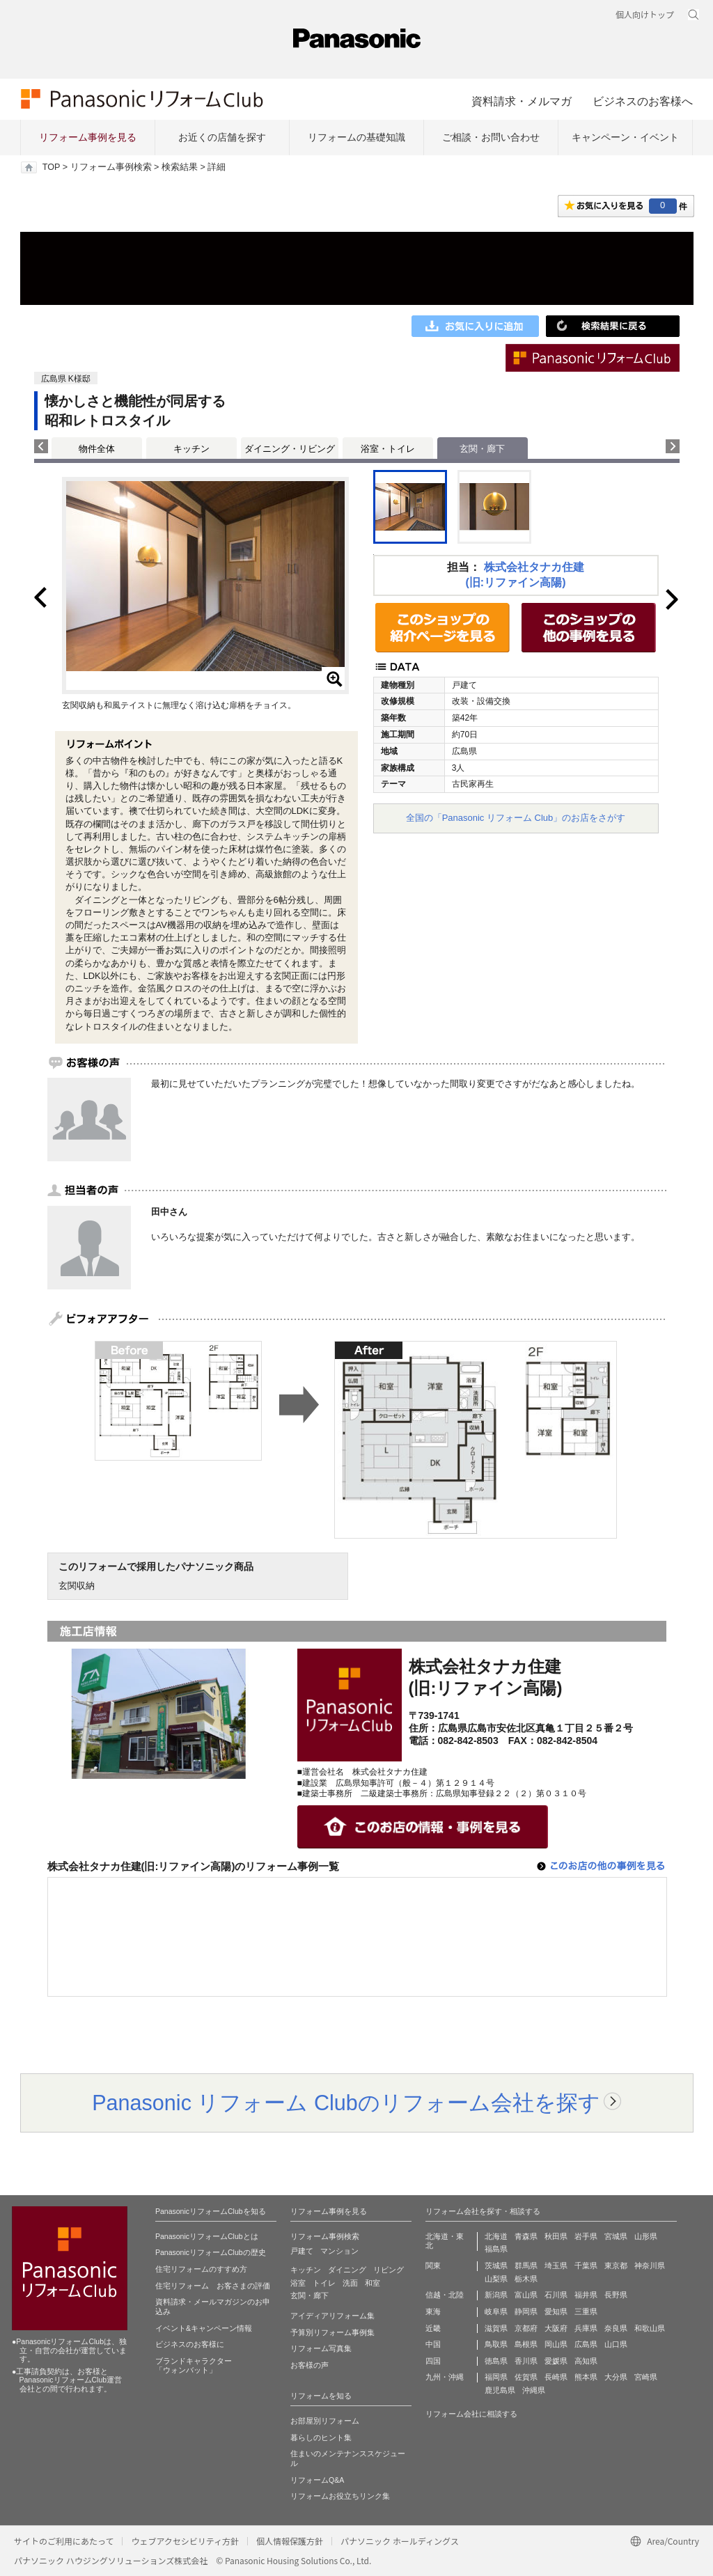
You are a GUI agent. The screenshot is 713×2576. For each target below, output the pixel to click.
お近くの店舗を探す (222, 137)
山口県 (615, 2344)
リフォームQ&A (317, 2480)
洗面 (350, 2283)
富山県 (526, 2295)
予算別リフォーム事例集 (332, 2332)
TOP (51, 167)
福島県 (496, 2249)
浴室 (298, 2283)
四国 (433, 2361)
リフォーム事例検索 (111, 167)
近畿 (433, 2328)
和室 (372, 2283)
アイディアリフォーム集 (332, 2315)
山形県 (645, 2236)
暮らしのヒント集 (321, 2437)
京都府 (526, 2328)
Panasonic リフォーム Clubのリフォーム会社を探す (346, 2102)
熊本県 (585, 2377)
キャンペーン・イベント (625, 137)
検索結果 (180, 167)
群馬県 (526, 2265)
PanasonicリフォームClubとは (206, 2236)
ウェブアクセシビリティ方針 (185, 2541)
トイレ (324, 2283)
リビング (388, 2269)
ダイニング (347, 2269)
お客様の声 (309, 2365)
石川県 (555, 2295)
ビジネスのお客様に (189, 2344)
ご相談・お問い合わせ (491, 137)
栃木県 (526, 2279)
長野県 (615, 2295)
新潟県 (496, 2295)
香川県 (526, 2361)
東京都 (615, 2265)
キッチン (191, 448)
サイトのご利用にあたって (63, 2541)
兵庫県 (585, 2328)
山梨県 (496, 2279)
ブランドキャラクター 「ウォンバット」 (193, 2366)
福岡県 (496, 2377)
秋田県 (555, 2236)
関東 (433, 2265)
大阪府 (555, 2328)
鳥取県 (496, 2344)
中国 (433, 2344)
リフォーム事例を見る (87, 137)
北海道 (496, 2236)
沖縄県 (533, 2390)
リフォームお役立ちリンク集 (340, 2496)
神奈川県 (649, 2265)
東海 (433, 2311)
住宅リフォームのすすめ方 (201, 2269)
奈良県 (615, 2328)
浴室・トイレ (388, 448)
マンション (339, 2251)
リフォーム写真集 (321, 2348)
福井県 (585, 2295)
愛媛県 (555, 2361)
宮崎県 (645, 2377)
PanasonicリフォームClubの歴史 (210, 2252)
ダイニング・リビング (289, 448)
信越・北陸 (444, 2295)
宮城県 (615, 2236)
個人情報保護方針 (289, 2541)
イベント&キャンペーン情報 (203, 2328)
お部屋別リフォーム (324, 2421)
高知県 (585, 2361)
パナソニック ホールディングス (399, 2541)
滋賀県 (496, 2328)
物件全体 (97, 448)
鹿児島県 (500, 2390)
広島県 (585, 2344)
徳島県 (496, 2361)
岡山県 (555, 2344)
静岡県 (526, 2311)
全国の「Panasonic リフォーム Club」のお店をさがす (516, 817)
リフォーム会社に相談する (471, 2414)
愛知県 (555, 2311)
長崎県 (555, 2377)
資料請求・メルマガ (521, 101)
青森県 (526, 2236)
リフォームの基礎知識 (356, 137)
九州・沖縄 (444, 2377)
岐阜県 (496, 2311)
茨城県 (496, 2265)
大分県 (615, 2377)
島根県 (526, 2344)
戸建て (301, 2251)
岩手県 (585, 2236)
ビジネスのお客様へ (643, 101)
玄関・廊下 (309, 2295)
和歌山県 (649, 2328)
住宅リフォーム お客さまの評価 (212, 2286)
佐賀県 (526, 2377)
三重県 (585, 2311)
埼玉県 (555, 2265)
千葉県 (585, 2265)
